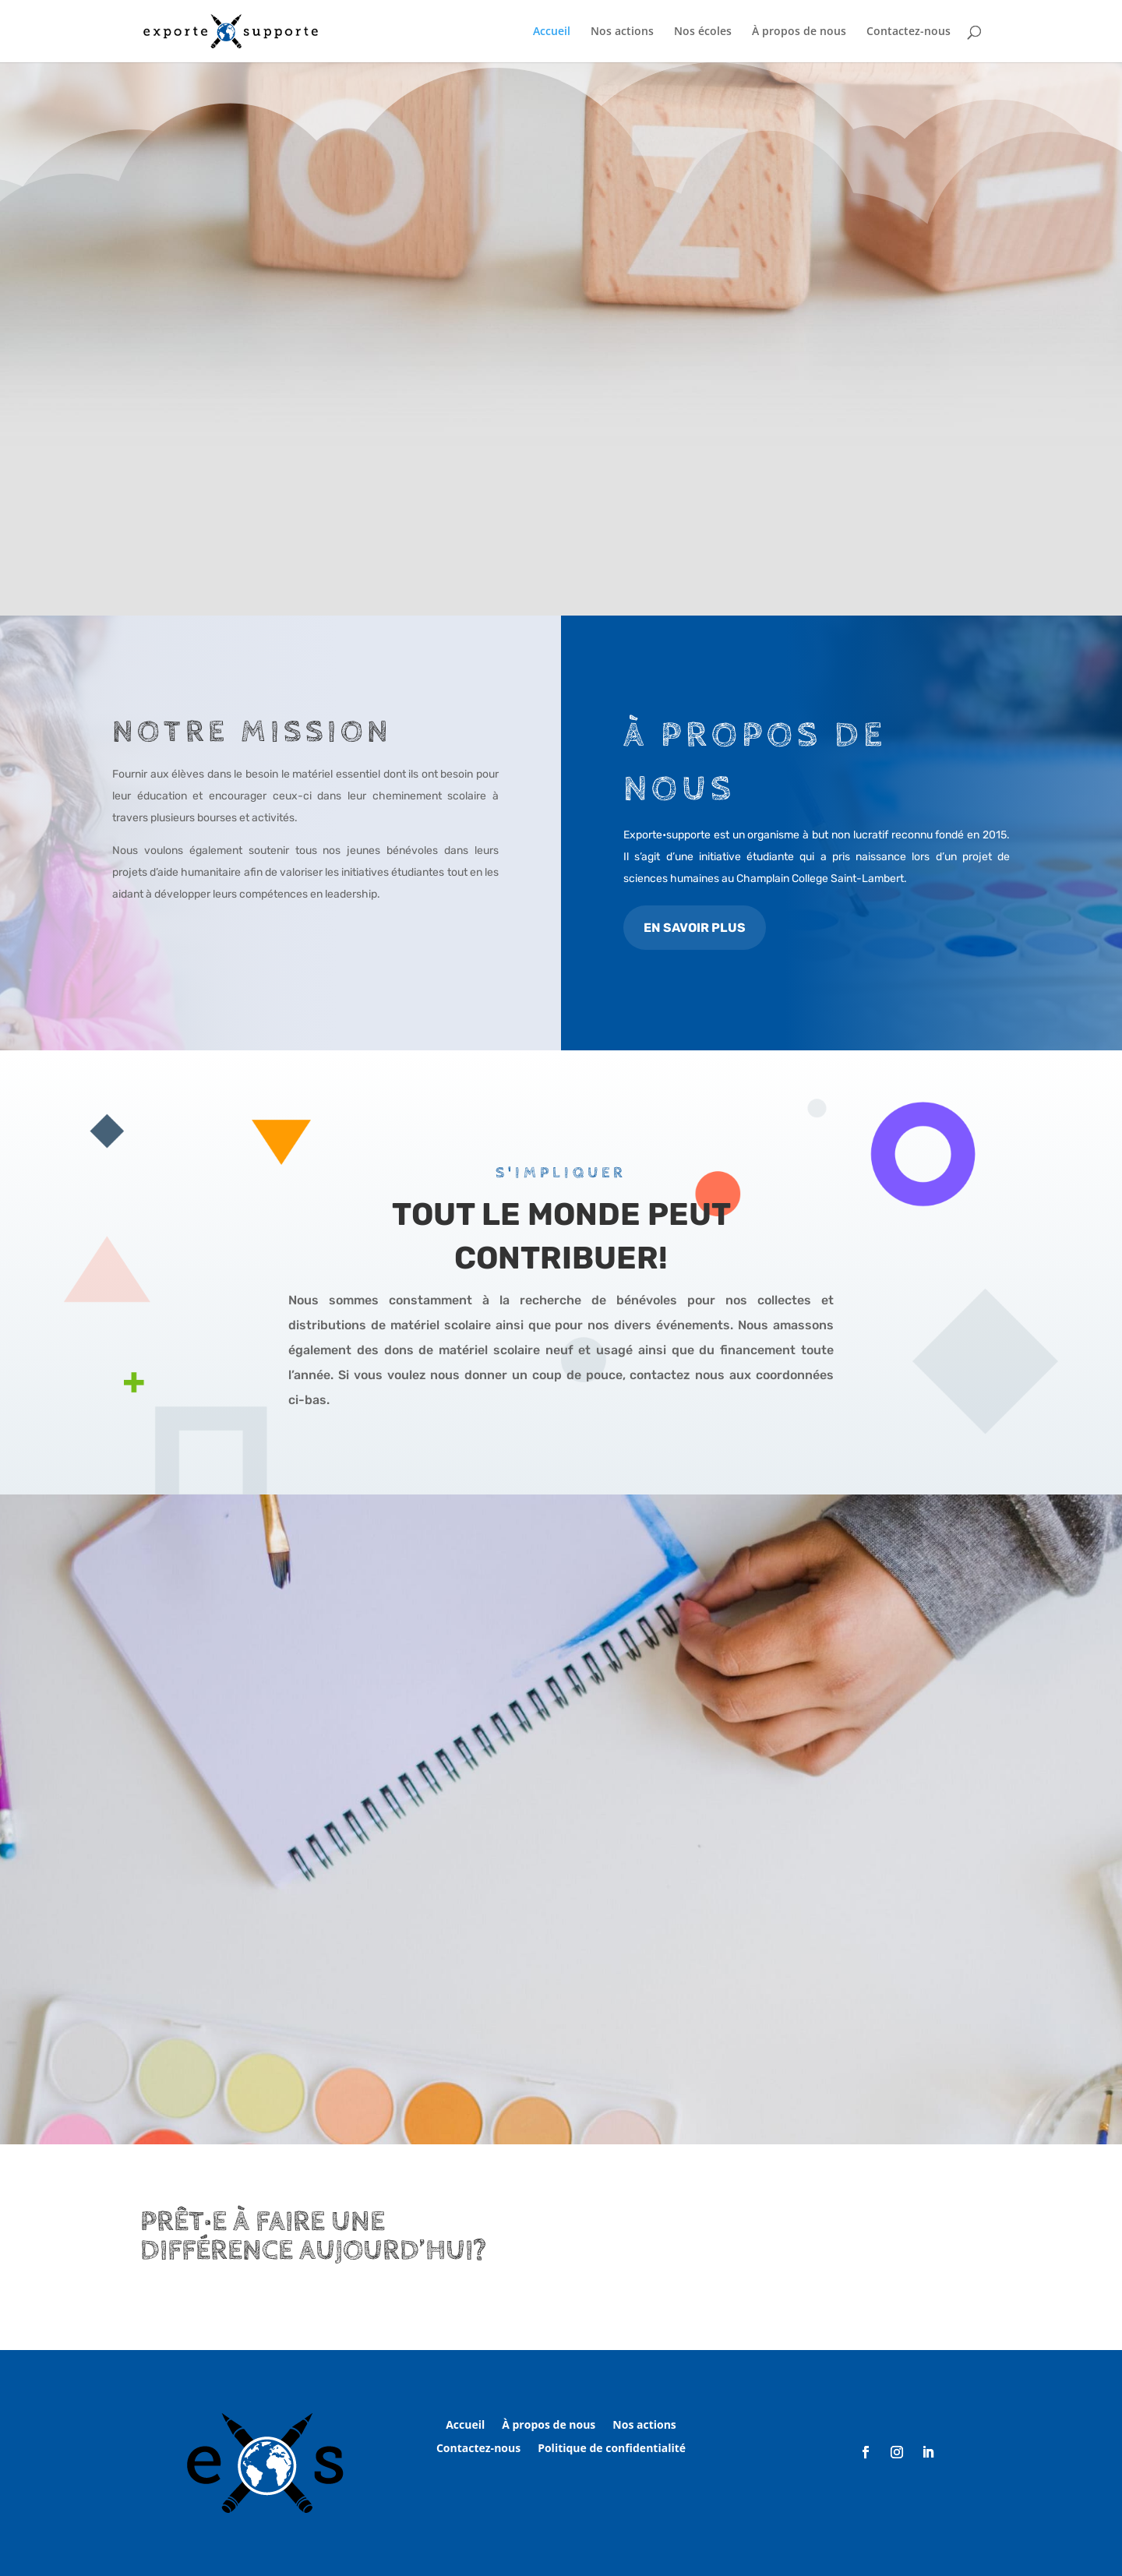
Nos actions (622, 32)
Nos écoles (703, 32)
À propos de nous (799, 32)
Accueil (551, 32)
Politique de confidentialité (612, 2449)
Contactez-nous (908, 32)
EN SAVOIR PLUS (695, 927)
